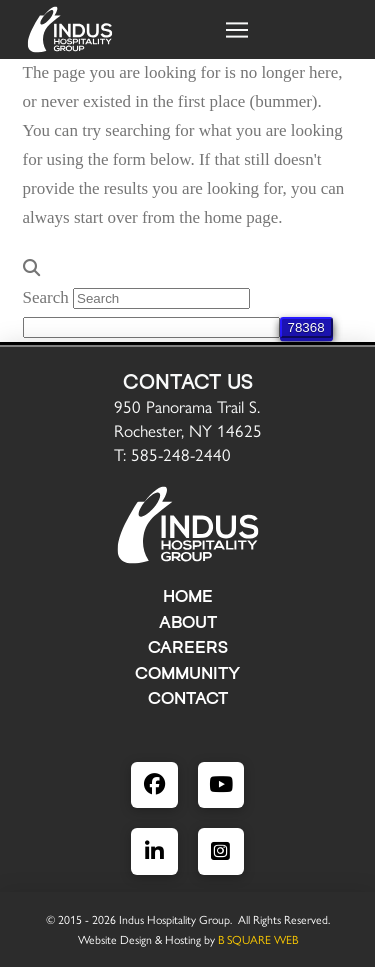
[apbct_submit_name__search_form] (306, 327)
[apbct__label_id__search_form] (151, 327)
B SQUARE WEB (258, 939)
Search (46, 297)
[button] (237, 29)
